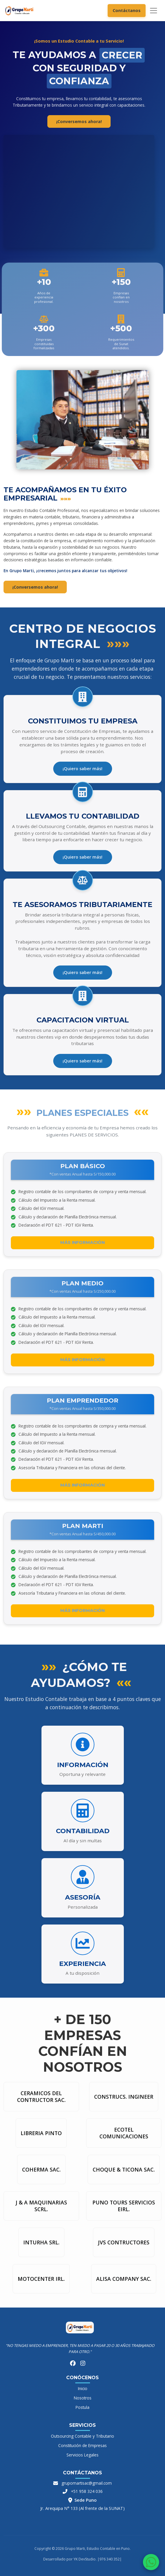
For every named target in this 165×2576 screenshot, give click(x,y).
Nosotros (82, 2398)
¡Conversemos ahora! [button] (79, 121)
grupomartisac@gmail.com (86, 2483)
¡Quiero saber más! (82, 768)
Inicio (82, 2388)
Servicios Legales (82, 2455)
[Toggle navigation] (153, 10)
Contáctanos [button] (127, 10)
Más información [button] (82, 1242)
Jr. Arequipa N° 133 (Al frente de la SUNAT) (82, 2508)
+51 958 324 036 (87, 2491)
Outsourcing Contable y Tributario (82, 2436)
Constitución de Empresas (82, 2445)
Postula (82, 2407)
